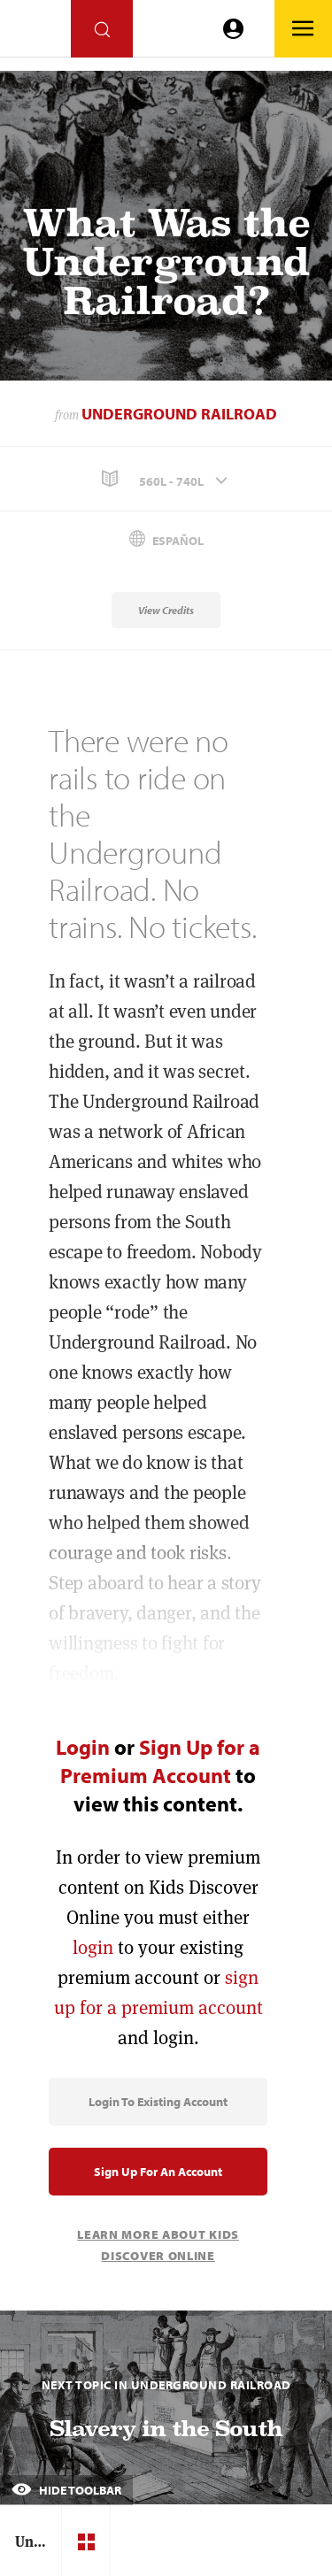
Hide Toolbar (66, 2490)
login (93, 1947)
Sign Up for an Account (158, 2172)
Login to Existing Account (158, 2102)
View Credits (166, 610)
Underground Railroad (179, 414)
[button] (166, 479)
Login (83, 1747)
